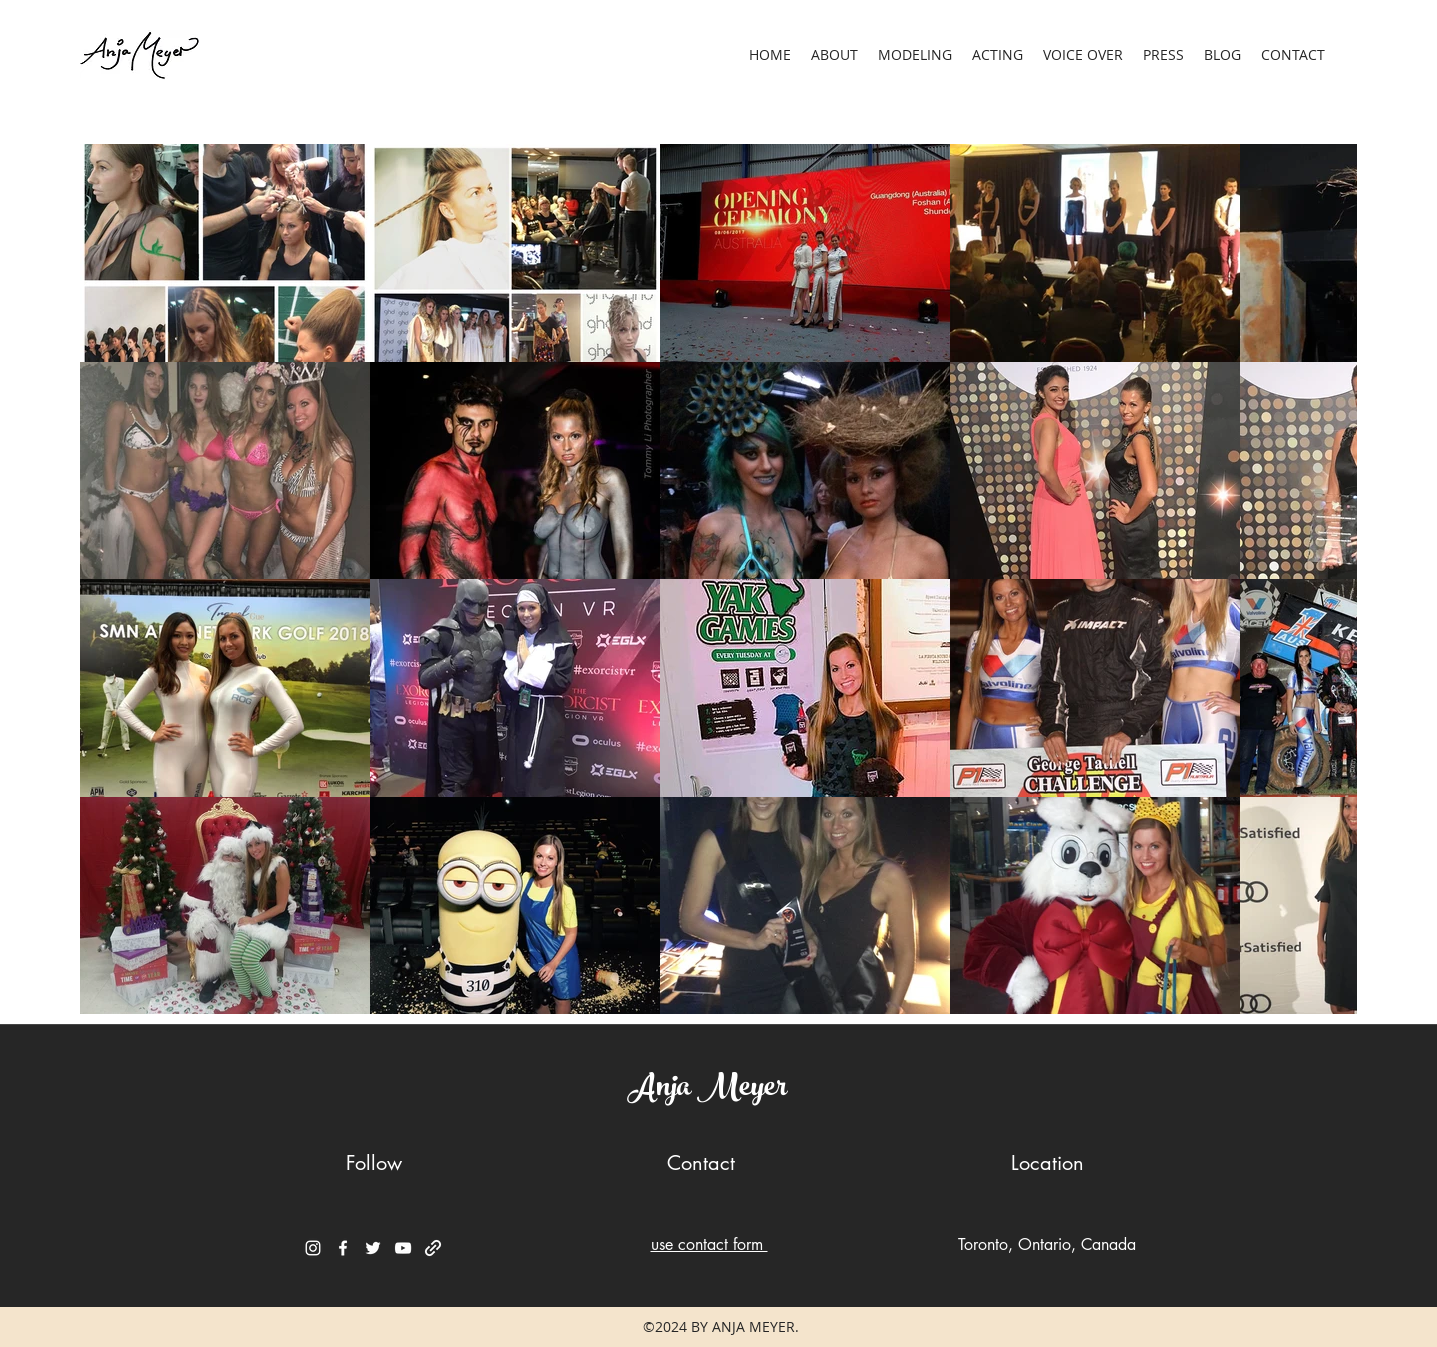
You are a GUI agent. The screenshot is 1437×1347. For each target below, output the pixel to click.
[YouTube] (403, 1248)
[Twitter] (373, 1248)
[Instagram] (313, 1248)
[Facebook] (343, 1248)
